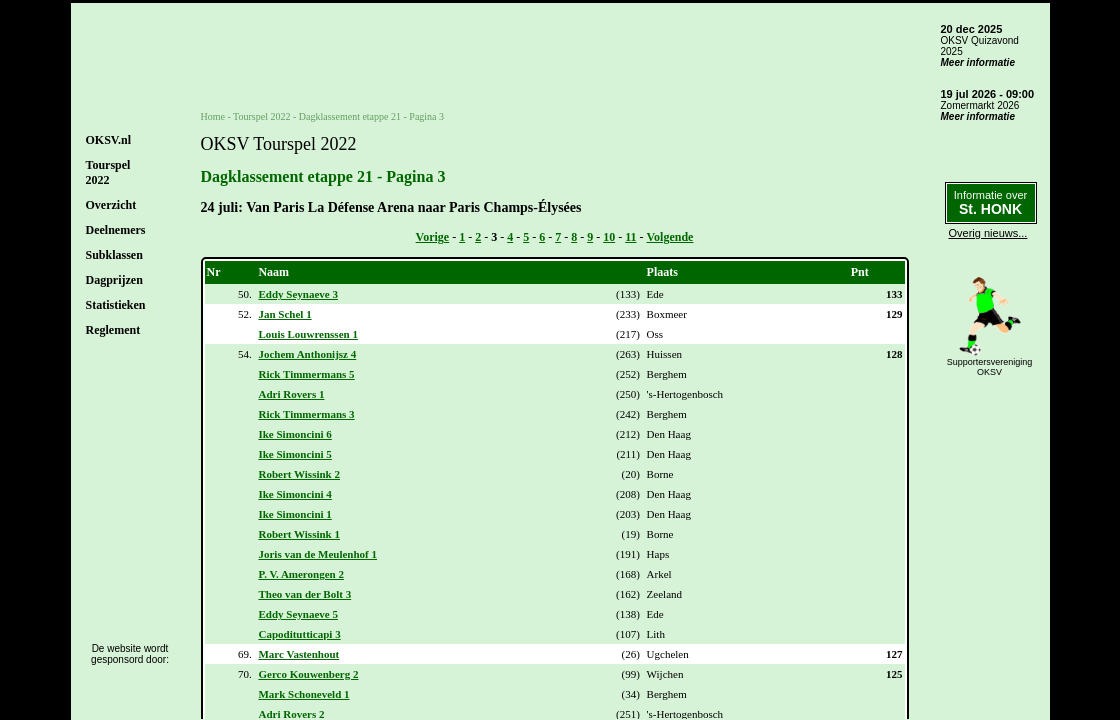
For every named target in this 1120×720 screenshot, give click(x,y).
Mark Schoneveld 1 (303, 694)
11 (630, 237)
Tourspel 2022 (261, 116)
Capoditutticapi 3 (299, 634)
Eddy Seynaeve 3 (297, 294)
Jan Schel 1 (284, 314)
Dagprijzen (114, 280)
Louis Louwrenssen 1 (307, 334)
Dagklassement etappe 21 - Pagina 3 (371, 116)
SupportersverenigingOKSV (990, 367)
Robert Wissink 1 (299, 534)
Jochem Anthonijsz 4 (307, 354)
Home (213, 116)
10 (609, 237)
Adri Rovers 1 (291, 394)
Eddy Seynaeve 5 (297, 614)
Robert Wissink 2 (299, 474)
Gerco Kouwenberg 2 (308, 674)
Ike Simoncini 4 (294, 494)
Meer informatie (978, 62)
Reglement (113, 330)
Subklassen (114, 255)
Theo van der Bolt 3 (304, 594)
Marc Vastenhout (298, 654)
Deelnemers (116, 230)
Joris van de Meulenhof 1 (317, 554)
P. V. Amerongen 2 (300, 574)
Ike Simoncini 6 (294, 434)
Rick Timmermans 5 (306, 374)
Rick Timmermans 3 (306, 414)
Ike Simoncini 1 (294, 514)
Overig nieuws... (988, 233)
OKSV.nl (108, 140)
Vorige (433, 237)
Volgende (670, 237)
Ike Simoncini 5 (294, 454)
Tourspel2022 (108, 172)
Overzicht (111, 205)
